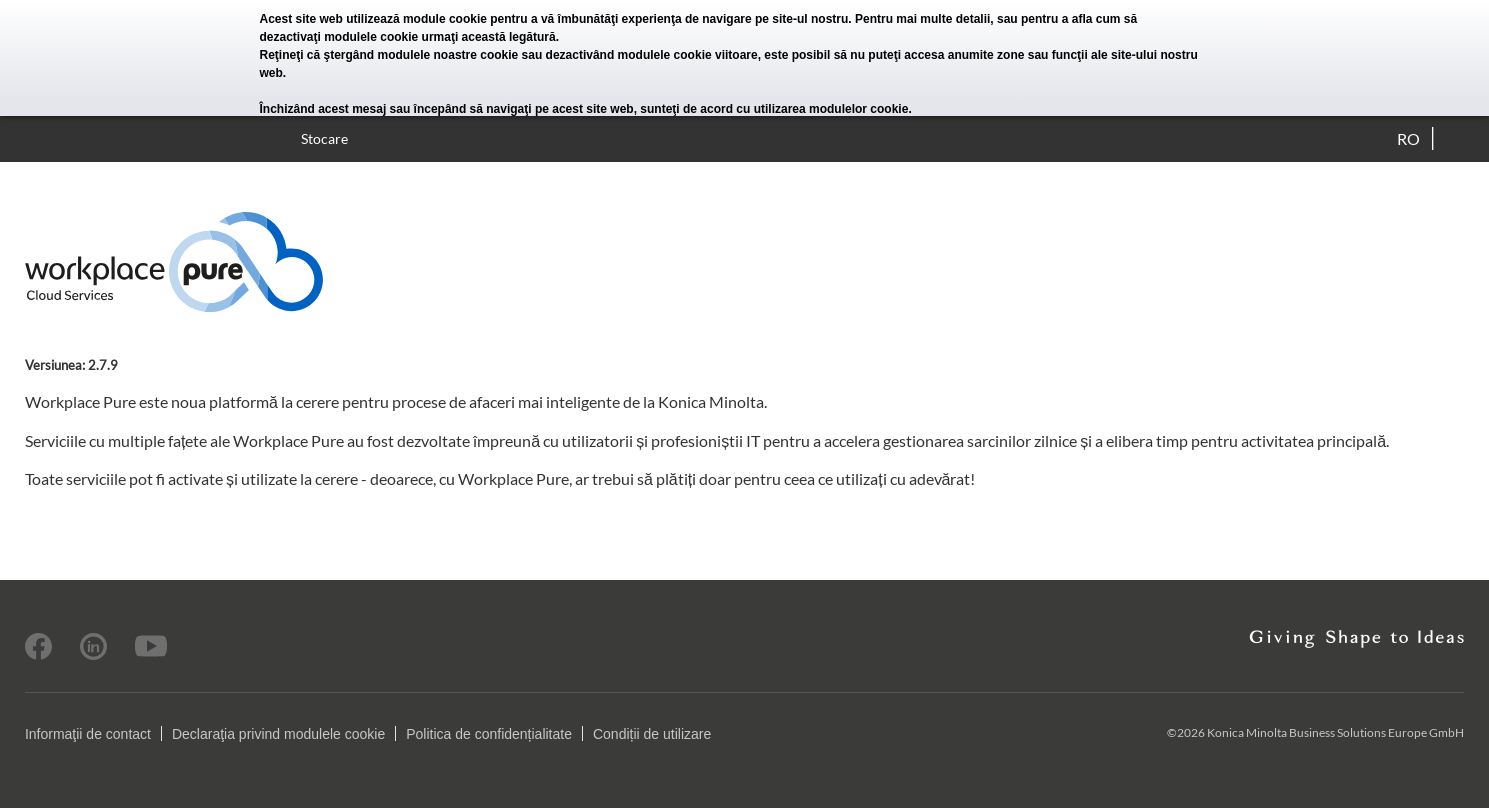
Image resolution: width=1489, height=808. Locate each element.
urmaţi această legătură (489, 37)
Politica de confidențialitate (489, 734)
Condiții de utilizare (652, 734)
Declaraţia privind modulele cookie (278, 734)
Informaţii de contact (88, 734)
